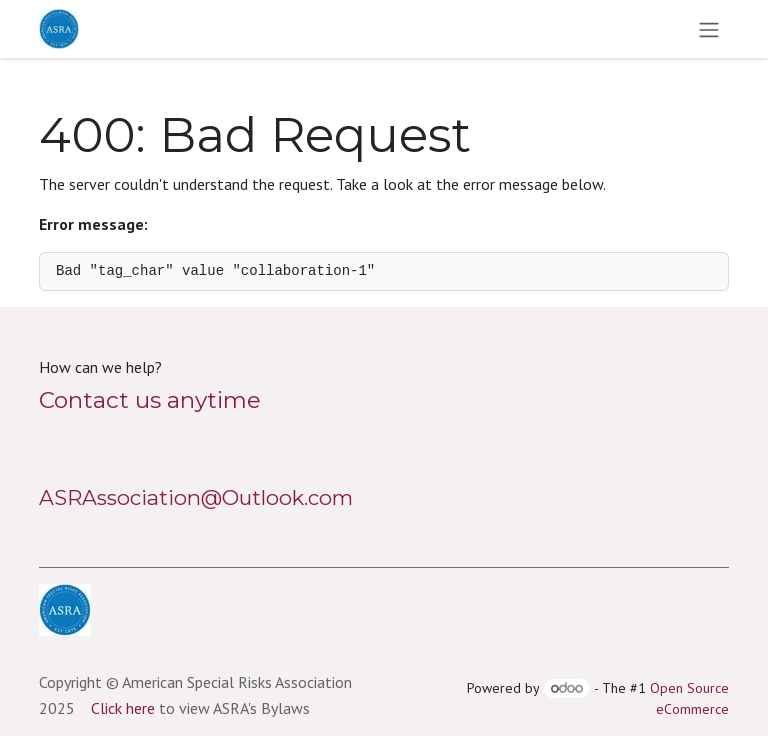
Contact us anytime (150, 400)
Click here (123, 708)
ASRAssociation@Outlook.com (196, 497)
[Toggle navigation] (709, 29)
